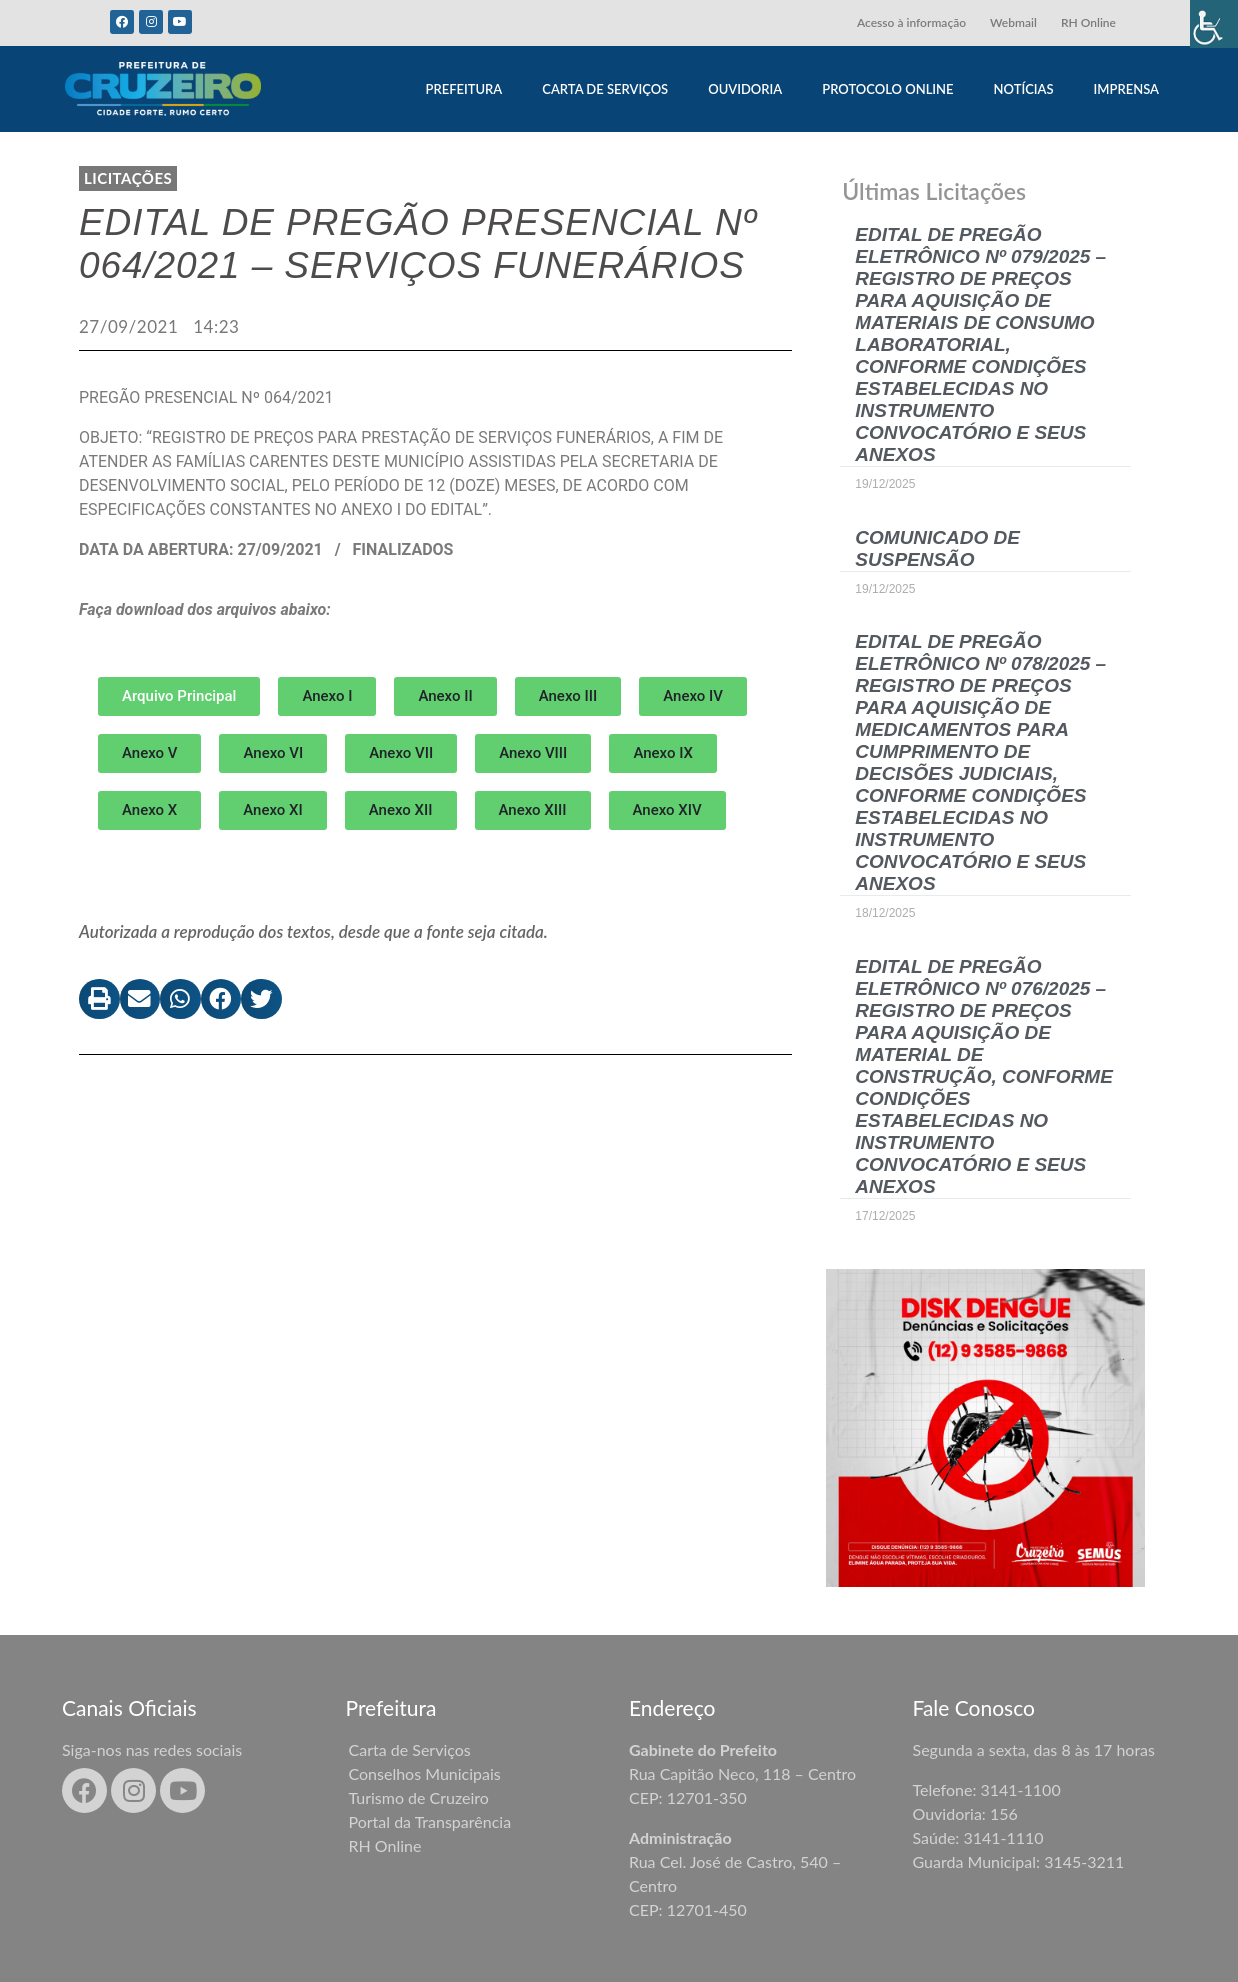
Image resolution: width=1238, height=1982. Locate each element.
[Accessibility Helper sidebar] (1214, 24)
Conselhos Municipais (425, 1773)
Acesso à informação (911, 22)
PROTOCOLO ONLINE (887, 89)
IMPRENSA (1126, 89)
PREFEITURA (463, 89)
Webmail (1013, 22)
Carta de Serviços (410, 1749)
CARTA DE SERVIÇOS (605, 89)
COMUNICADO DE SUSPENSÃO (937, 548)
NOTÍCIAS (1024, 89)
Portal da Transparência (430, 1821)
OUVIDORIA (745, 89)
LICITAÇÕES (128, 178)
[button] (327, 696)
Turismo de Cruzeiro (419, 1797)
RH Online (1088, 22)
